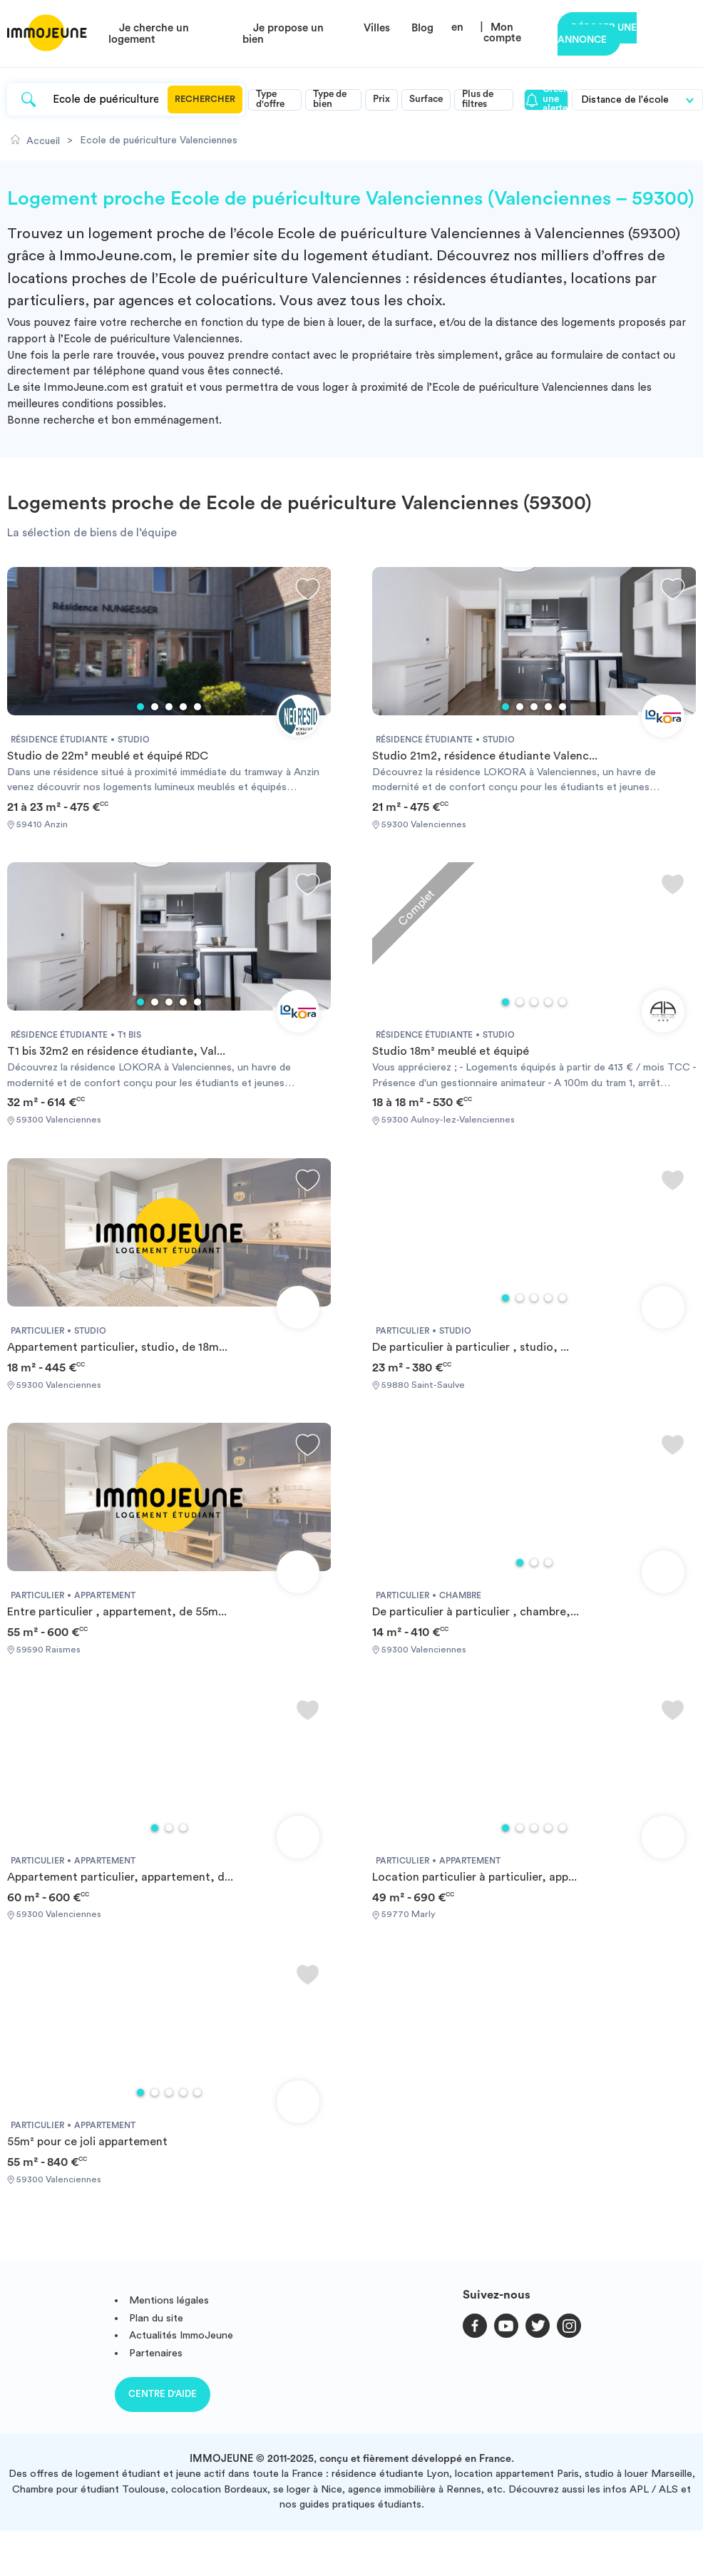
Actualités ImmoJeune (181, 2335)
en (457, 27)
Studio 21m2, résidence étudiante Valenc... (484, 756)
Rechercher (205, 99)
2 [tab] (154, 706)
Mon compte (502, 33)
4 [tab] (183, 706)
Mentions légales (169, 2300)
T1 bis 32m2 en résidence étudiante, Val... (116, 1051)
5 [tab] (197, 706)
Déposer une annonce (597, 34)
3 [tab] (169, 706)
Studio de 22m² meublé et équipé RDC (107, 756)
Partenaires (156, 2353)
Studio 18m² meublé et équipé (450, 1051)
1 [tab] (140, 706)
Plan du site (156, 2318)
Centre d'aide (162, 2393)
